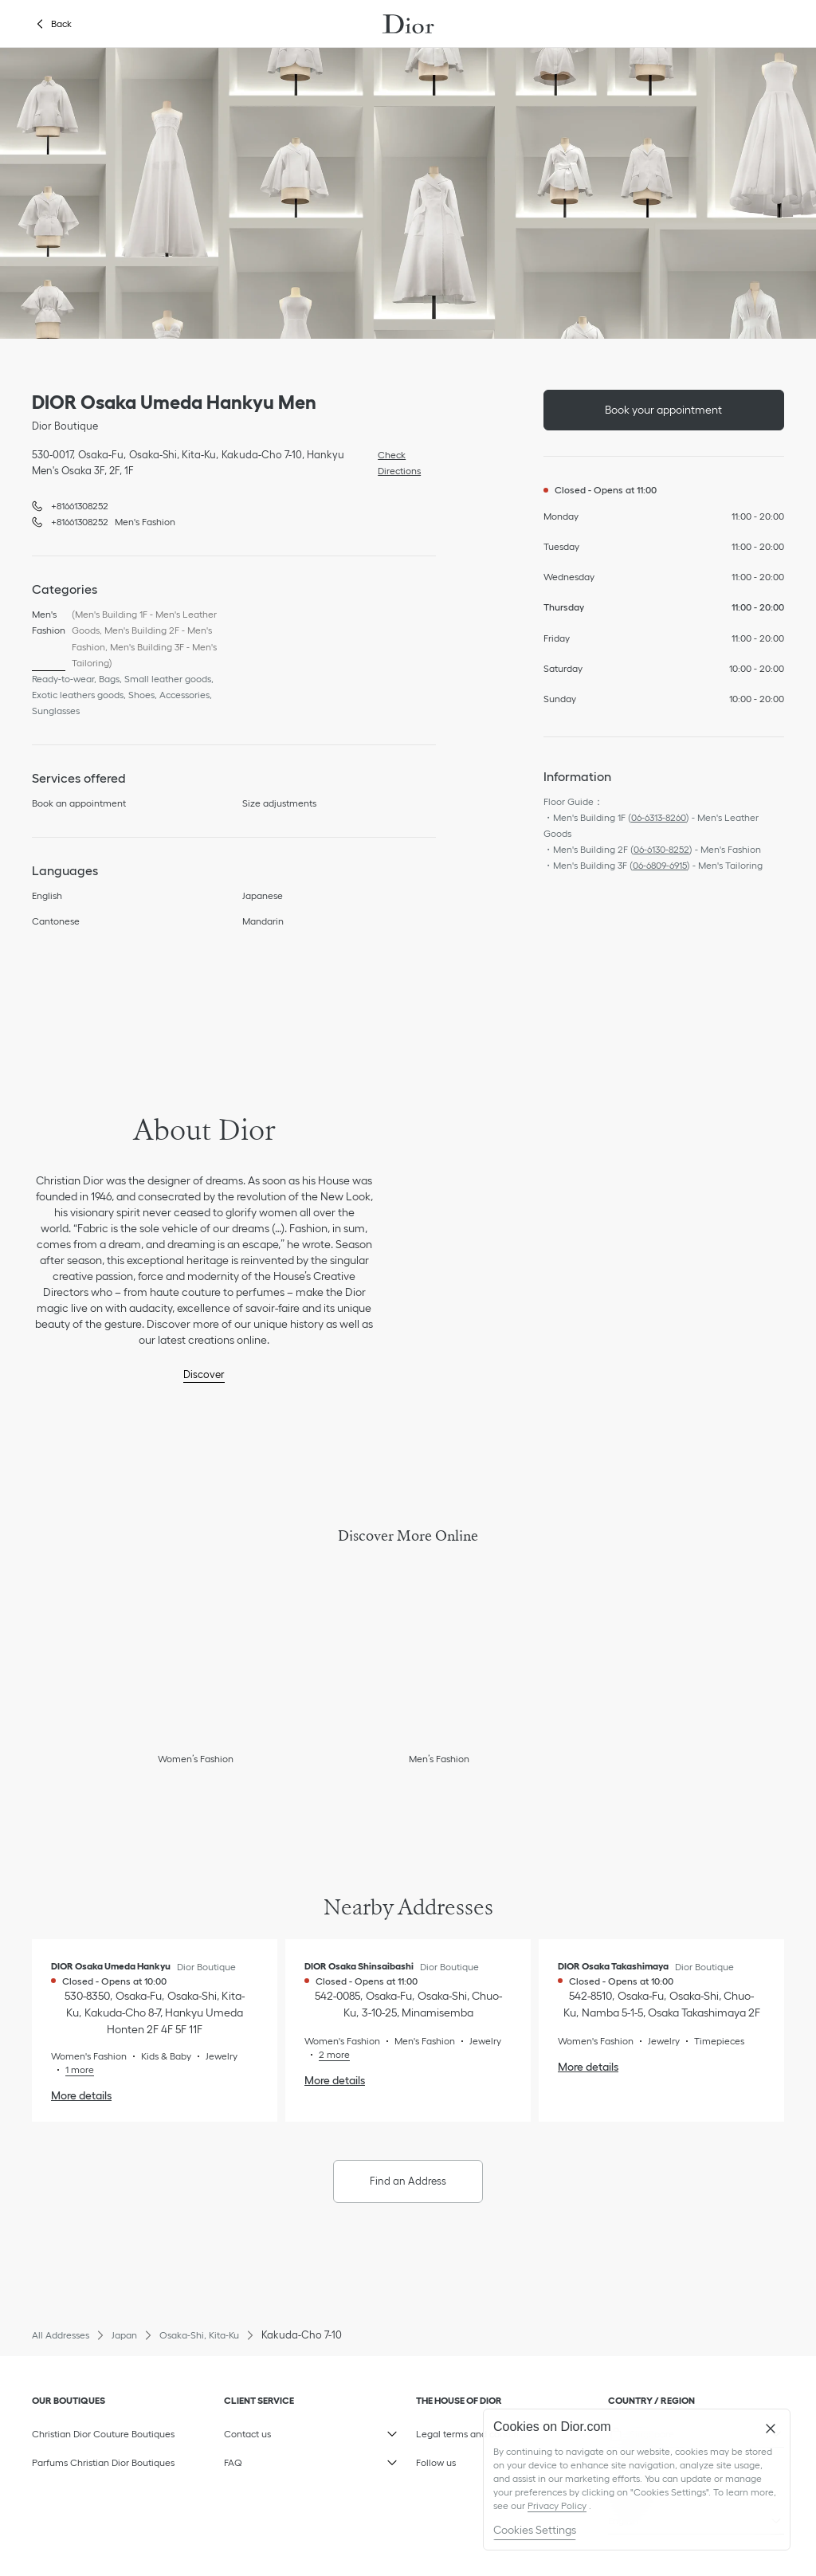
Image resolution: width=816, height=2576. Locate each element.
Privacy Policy (557, 2505)
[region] (636, 2479)
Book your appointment (663, 409)
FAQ (300, 2459)
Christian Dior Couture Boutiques (103, 2434)
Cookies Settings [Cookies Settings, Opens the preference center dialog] (534, 2529)
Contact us (300, 2430)
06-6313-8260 (658, 817)
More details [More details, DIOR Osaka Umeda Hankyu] (81, 2095)
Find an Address (408, 2181)
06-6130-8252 (661, 849)
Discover (204, 1374)
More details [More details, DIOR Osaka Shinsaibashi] (334, 2080)
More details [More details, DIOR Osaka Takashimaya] (588, 2066)
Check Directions (395, 461)
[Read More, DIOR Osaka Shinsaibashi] (327, 2054)
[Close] (770, 2428)
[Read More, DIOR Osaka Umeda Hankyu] (72, 2069)
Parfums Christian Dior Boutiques (103, 2462)
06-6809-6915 (660, 865)
